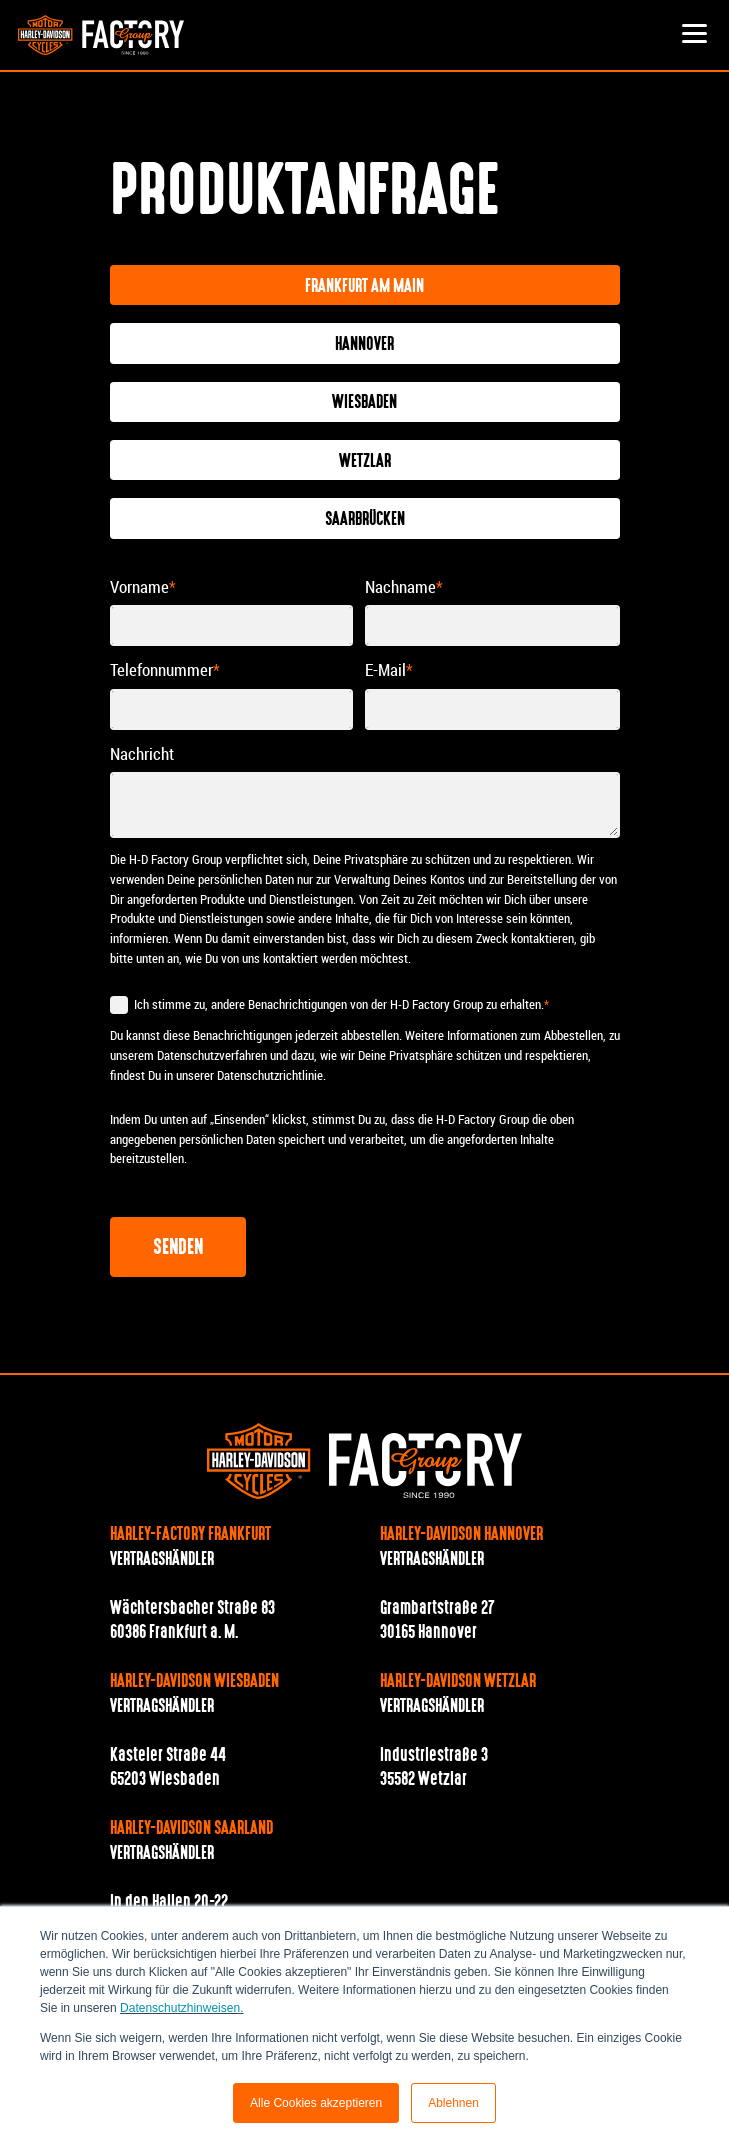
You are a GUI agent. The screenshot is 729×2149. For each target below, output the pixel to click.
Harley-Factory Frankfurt (190, 1535)
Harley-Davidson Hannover (461, 1535)
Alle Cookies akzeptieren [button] (316, 2103)
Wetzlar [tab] (365, 462)
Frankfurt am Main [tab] (364, 287)
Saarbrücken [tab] (365, 520)
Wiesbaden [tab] (364, 403)
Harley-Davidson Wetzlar (458, 1682)
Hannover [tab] (364, 345)
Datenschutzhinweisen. (181, 2008)
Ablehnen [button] (453, 2103)
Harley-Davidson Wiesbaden (194, 1682)
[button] (694, 35)
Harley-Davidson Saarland (191, 1829)
